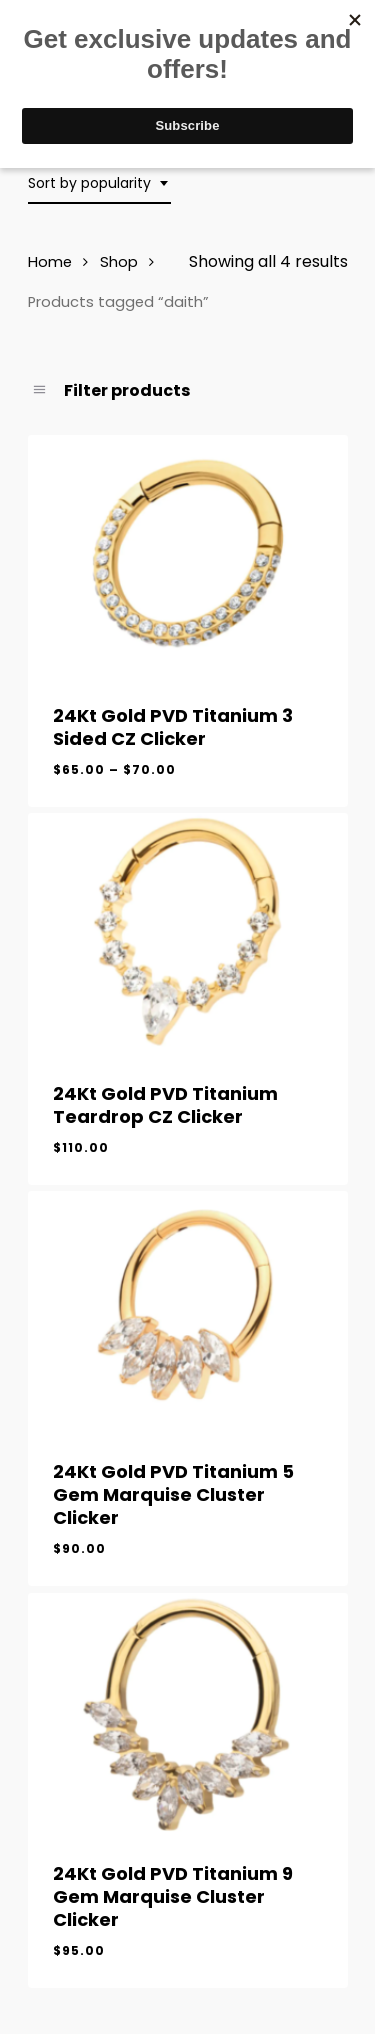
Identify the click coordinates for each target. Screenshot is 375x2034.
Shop (119, 262)
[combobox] (99, 183)
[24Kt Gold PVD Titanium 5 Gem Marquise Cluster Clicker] (188, 1311)
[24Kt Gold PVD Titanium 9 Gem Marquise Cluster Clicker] (188, 1713)
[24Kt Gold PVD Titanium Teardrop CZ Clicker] (188, 933)
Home (50, 262)
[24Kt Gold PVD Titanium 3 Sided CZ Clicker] (188, 555)
